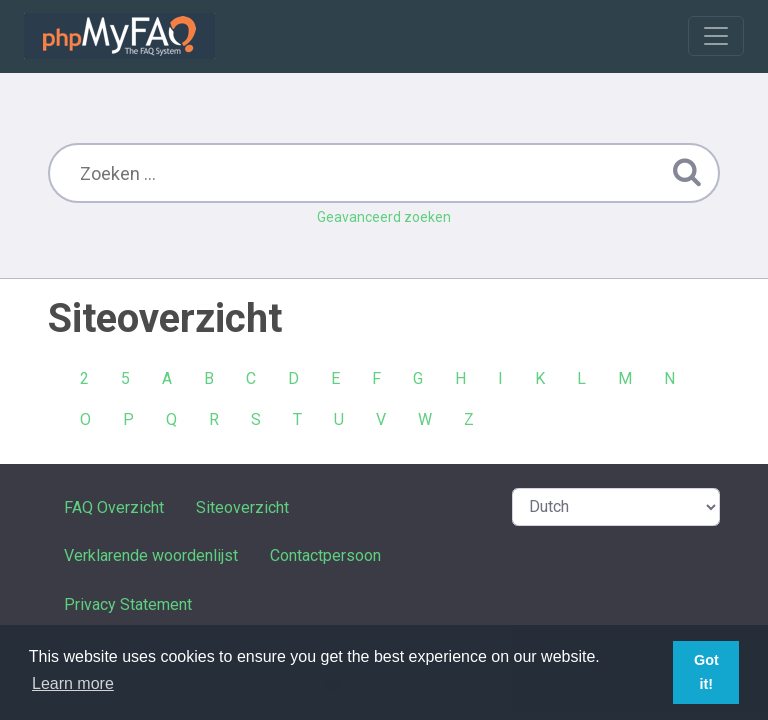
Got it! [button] (706, 672)
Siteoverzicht (242, 507)
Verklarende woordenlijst (151, 555)
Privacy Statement (128, 604)
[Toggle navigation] (716, 36)
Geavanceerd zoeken (384, 217)
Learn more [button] (73, 683)
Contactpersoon (325, 555)
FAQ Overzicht (114, 507)
